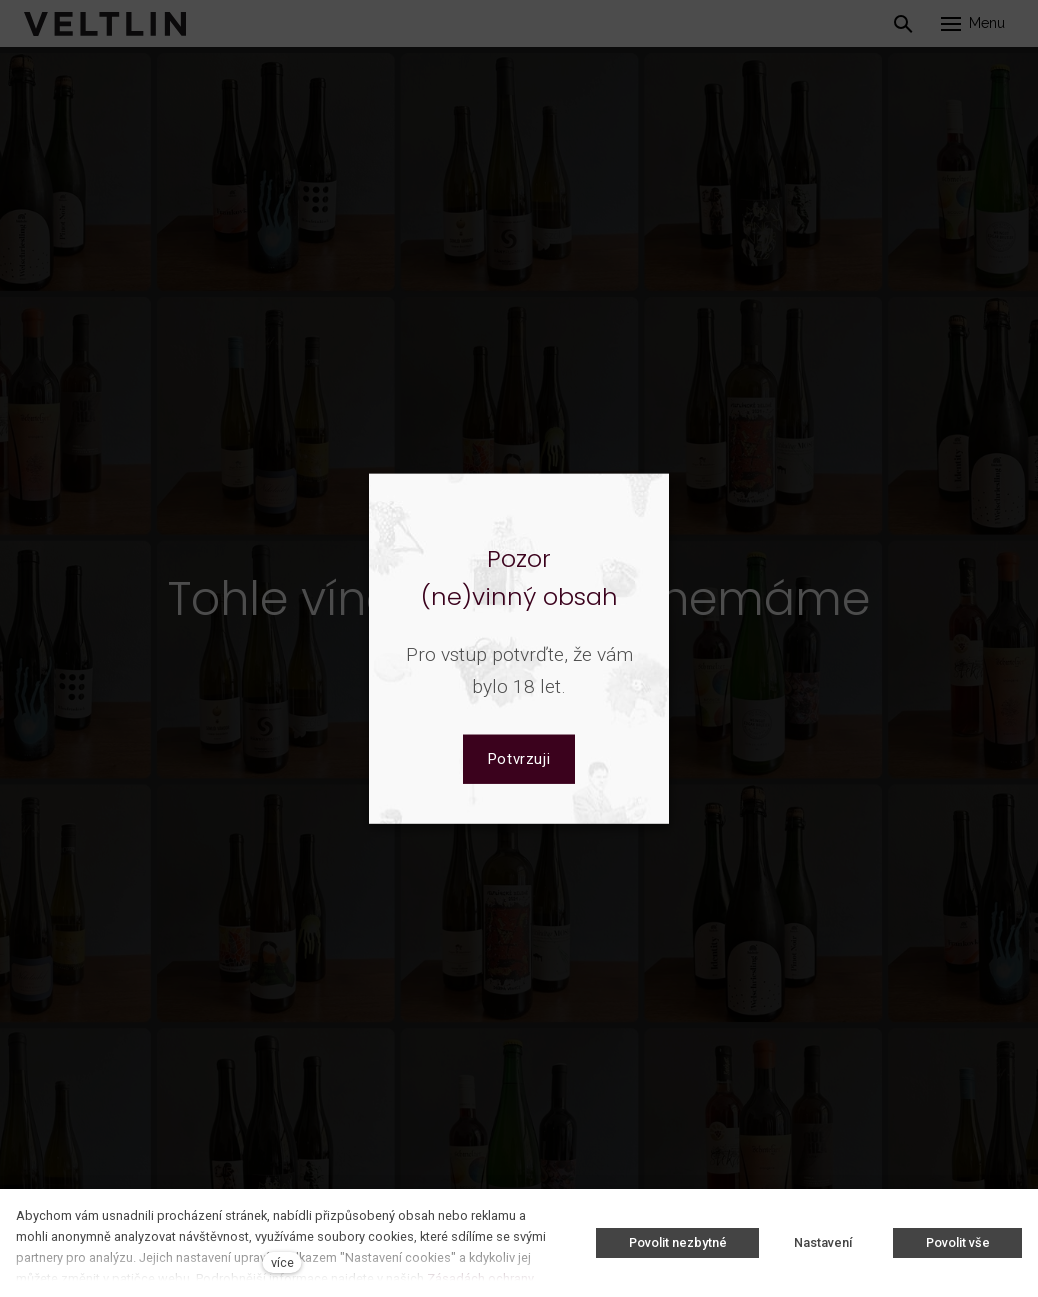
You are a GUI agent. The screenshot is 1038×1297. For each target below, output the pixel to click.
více (282, 1262)
